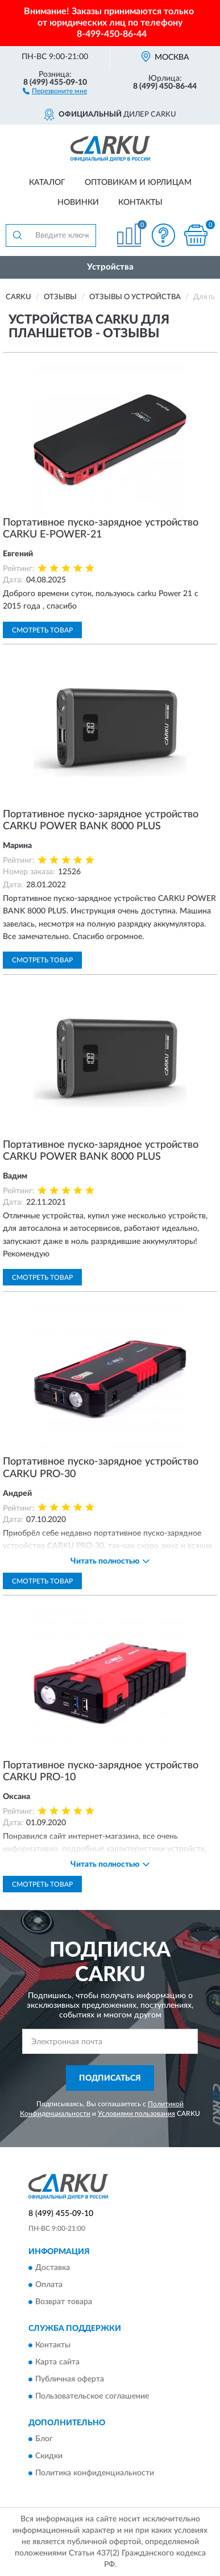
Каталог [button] (47, 183)
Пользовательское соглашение (92, 2396)
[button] (55, 90)
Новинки (78, 202)
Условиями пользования (136, 2113)
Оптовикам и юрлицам (138, 183)
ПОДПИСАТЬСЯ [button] (110, 2078)
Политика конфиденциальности (94, 2474)
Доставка (52, 2268)
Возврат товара (63, 2302)
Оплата (49, 2285)
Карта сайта (57, 2362)
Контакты (140, 202)
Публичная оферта (69, 2379)
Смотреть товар (42, 630)
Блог (44, 2439)
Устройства (110, 267)
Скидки (49, 2457)
